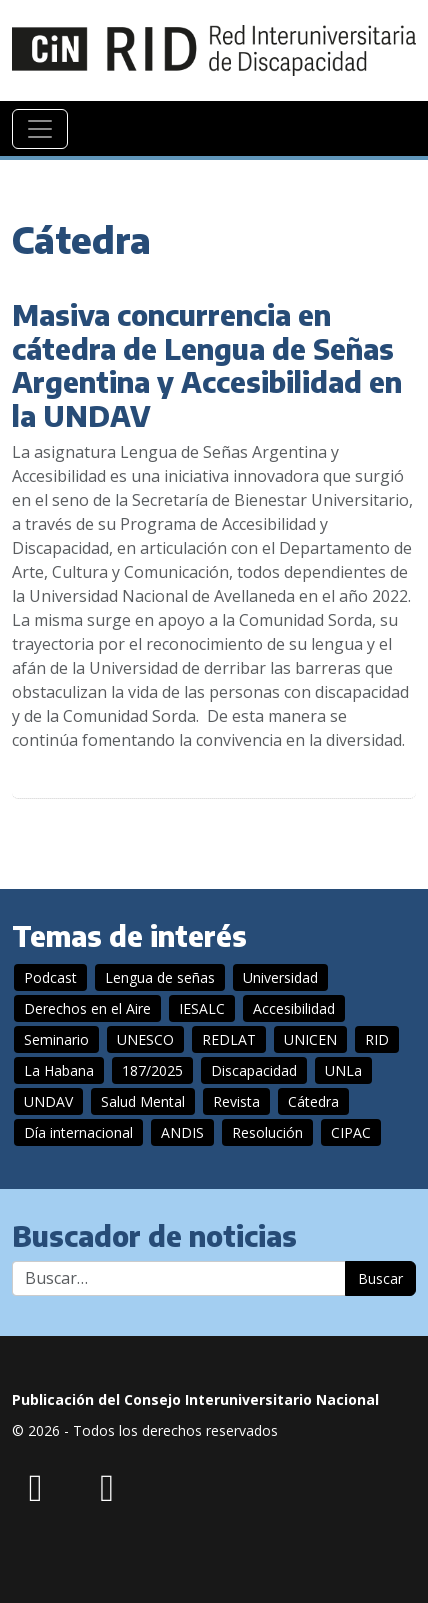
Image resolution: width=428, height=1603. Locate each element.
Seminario (56, 1039)
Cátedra (313, 1101)
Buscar (380, 1278)
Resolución (267, 1132)
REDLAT (229, 1039)
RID (377, 1039)
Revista (236, 1101)
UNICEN (310, 1039)
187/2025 (152, 1070)
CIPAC (351, 1132)
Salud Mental (143, 1101)
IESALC (202, 1008)
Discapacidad (254, 1070)
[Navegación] (40, 129)
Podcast (50, 977)
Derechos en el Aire (87, 1008)
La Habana (59, 1070)
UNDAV (48, 1101)
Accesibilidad (294, 1008)
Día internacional (78, 1132)
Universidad (280, 977)
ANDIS (182, 1132)
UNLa (343, 1070)
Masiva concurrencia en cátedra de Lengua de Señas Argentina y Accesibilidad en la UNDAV (207, 365)
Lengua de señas (160, 977)
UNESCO (145, 1039)
